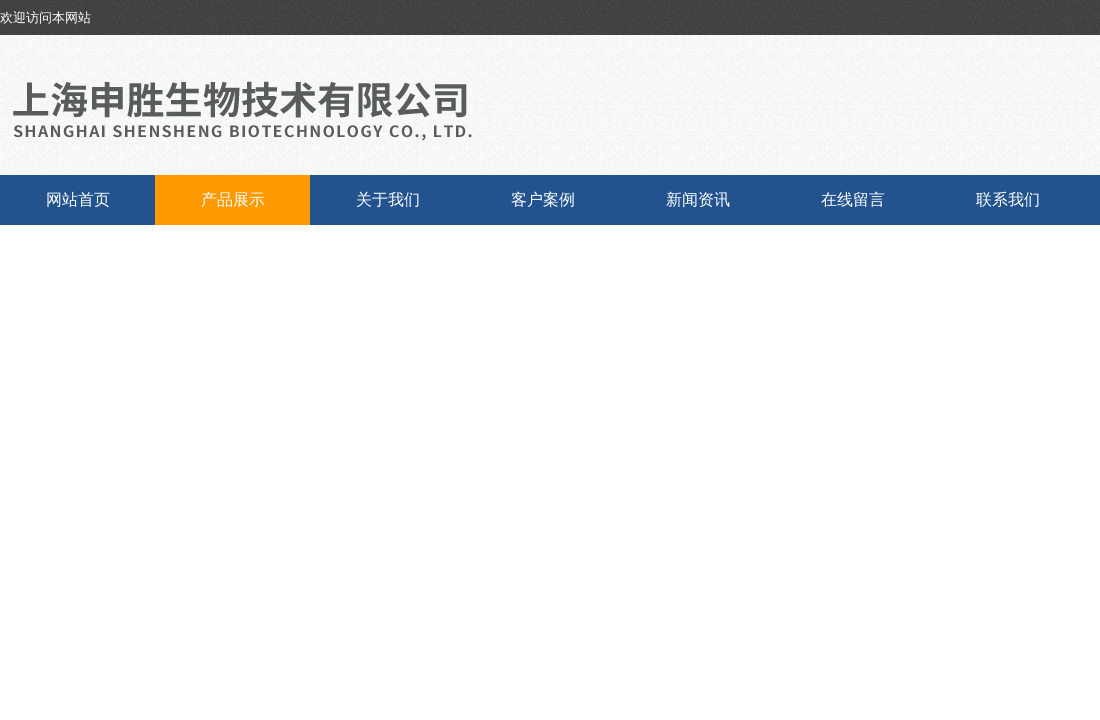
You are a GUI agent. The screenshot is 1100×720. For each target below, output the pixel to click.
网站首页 (78, 199)
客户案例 (543, 199)
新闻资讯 (698, 199)
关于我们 (388, 199)
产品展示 (233, 199)
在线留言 (853, 199)
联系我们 (1008, 199)
